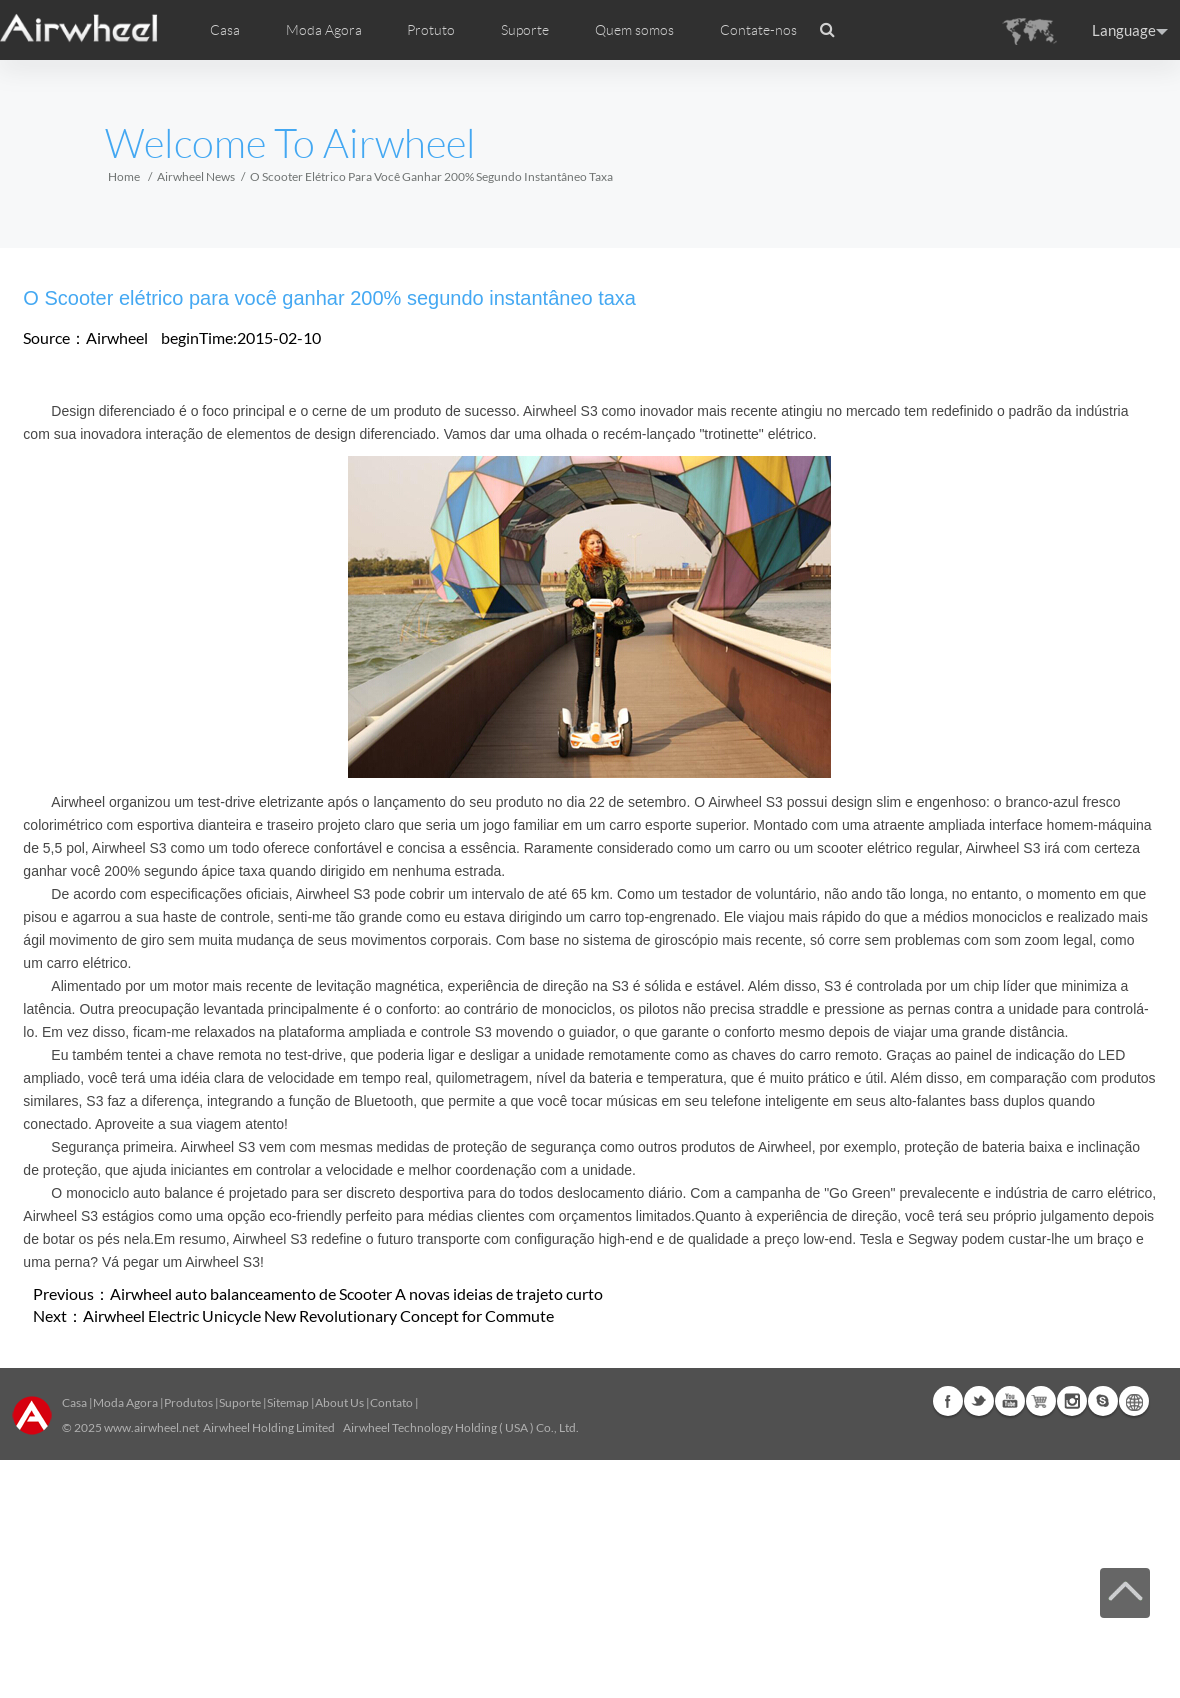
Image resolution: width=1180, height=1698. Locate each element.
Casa (225, 30)
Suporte (525, 30)
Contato (391, 1402)
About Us (339, 1402)
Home (124, 176)
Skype (1103, 1401)
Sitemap (288, 1402)
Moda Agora (125, 1402)
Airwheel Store (1041, 1401)
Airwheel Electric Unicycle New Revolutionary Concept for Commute (318, 1315)
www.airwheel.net (151, 1427)
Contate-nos (758, 30)
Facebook (948, 1401)
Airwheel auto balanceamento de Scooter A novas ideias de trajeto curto (356, 1293)
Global (1134, 1401)
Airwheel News (196, 176)
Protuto (431, 30)
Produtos (188, 1402)
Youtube (1010, 1401)
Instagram (1072, 1401)
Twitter (979, 1401)
